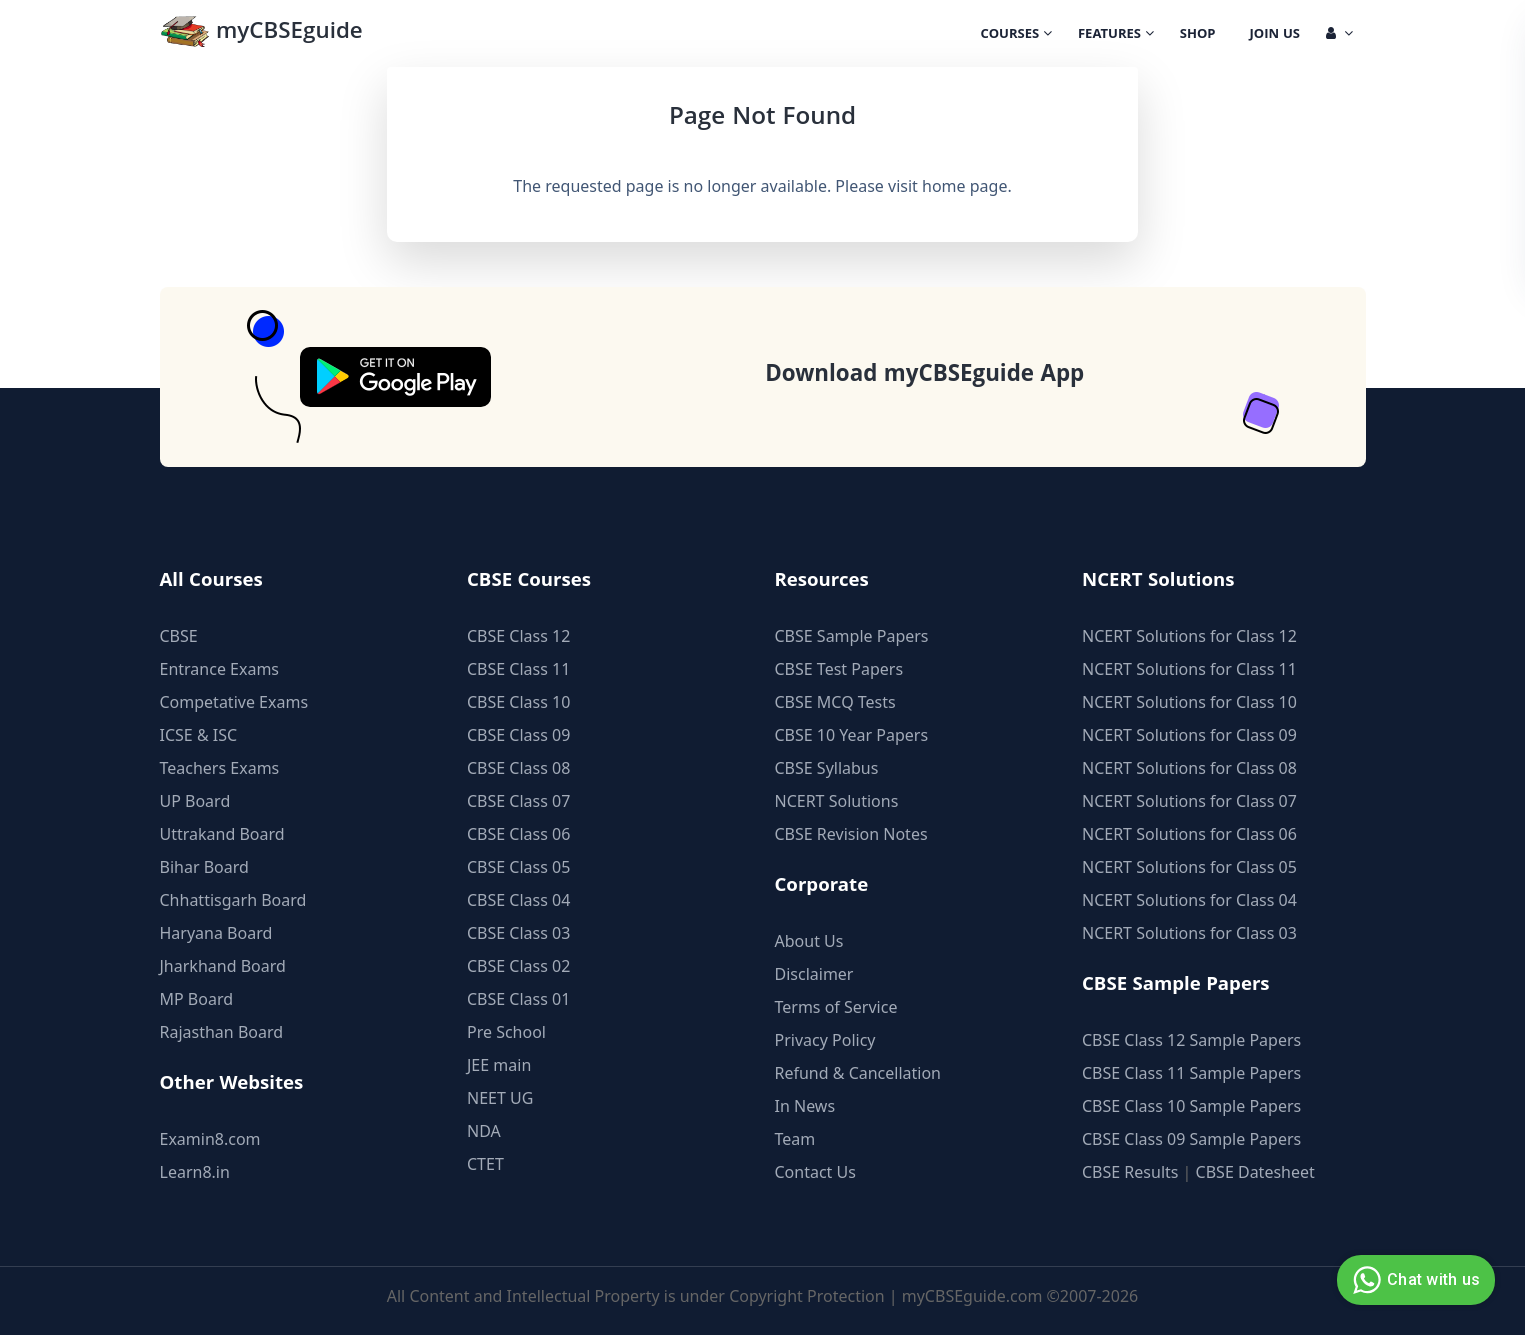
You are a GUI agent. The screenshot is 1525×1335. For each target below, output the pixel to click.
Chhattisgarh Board (233, 900)
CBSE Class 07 (518, 801)
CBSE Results (1130, 1172)
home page (964, 186)
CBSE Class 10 (518, 702)
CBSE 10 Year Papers (852, 735)
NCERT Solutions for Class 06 (1189, 834)
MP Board (197, 999)
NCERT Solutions (837, 801)
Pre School (506, 1032)
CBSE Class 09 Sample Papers (1191, 1139)
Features (1116, 35)
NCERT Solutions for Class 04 (1189, 900)
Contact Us (815, 1172)
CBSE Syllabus (827, 768)
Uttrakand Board (222, 834)
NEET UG (500, 1098)
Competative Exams (234, 702)
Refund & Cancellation (858, 1073)
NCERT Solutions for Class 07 (1189, 801)
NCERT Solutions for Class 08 (1189, 768)
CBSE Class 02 (518, 966)
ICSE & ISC (199, 735)
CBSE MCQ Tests (835, 702)
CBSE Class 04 (518, 900)
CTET (485, 1164)
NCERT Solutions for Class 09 (1189, 735)
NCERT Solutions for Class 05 (1189, 867)
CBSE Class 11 (518, 669)
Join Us (1275, 35)
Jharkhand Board (223, 966)
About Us (809, 941)
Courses (1016, 35)
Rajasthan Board (222, 1032)
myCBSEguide (261, 33)
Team (795, 1139)
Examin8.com (210, 1139)
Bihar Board (204, 867)
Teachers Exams (220, 768)
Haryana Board (216, 933)
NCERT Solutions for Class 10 (1189, 702)
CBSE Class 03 (518, 933)
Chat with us (1413, 1280)
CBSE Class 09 (518, 735)
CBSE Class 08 (518, 768)
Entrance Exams (220, 669)
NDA (484, 1131)
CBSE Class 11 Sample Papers (1191, 1073)
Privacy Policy (825, 1040)
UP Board (195, 801)
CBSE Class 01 (518, 999)
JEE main (499, 1065)
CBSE (179, 636)
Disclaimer (814, 974)
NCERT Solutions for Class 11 (1189, 669)
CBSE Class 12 (518, 636)
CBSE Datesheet (1255, 1172)
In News (805, 1106)
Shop (1198, 35)
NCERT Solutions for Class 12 (1189, 636)
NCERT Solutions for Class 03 (1189, 933)
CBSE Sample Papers (852, 636)
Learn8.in (195, 1172)
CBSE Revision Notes (851, 834)
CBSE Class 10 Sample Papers (1191, 1106)
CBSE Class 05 (518, 867)
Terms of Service (836, 1007)
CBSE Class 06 (518, 834)
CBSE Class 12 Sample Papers (1191, 1040)
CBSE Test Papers (839, 669)
